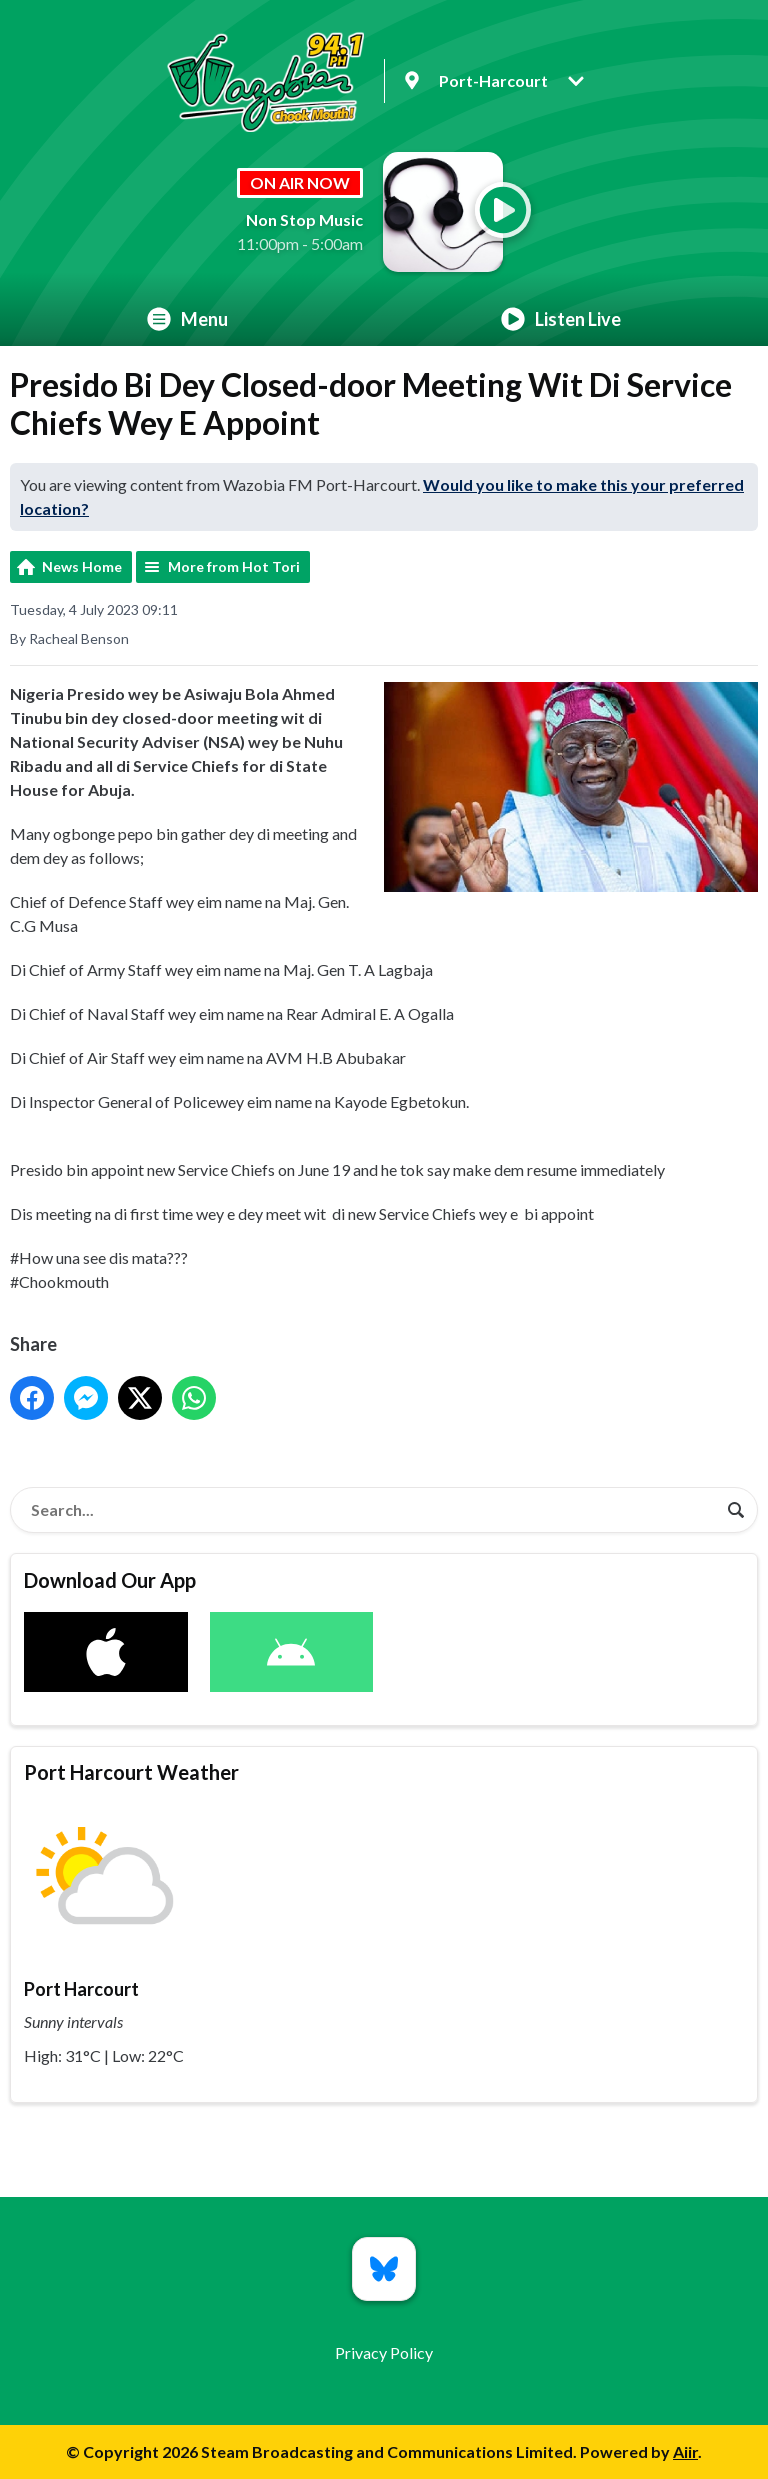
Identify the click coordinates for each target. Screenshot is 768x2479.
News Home (82, 566)
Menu (187, 319)
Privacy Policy (384, 2352)
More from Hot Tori (234, 566)
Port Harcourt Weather (131, 1772)
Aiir (685, 2451)
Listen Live (561, 319)
